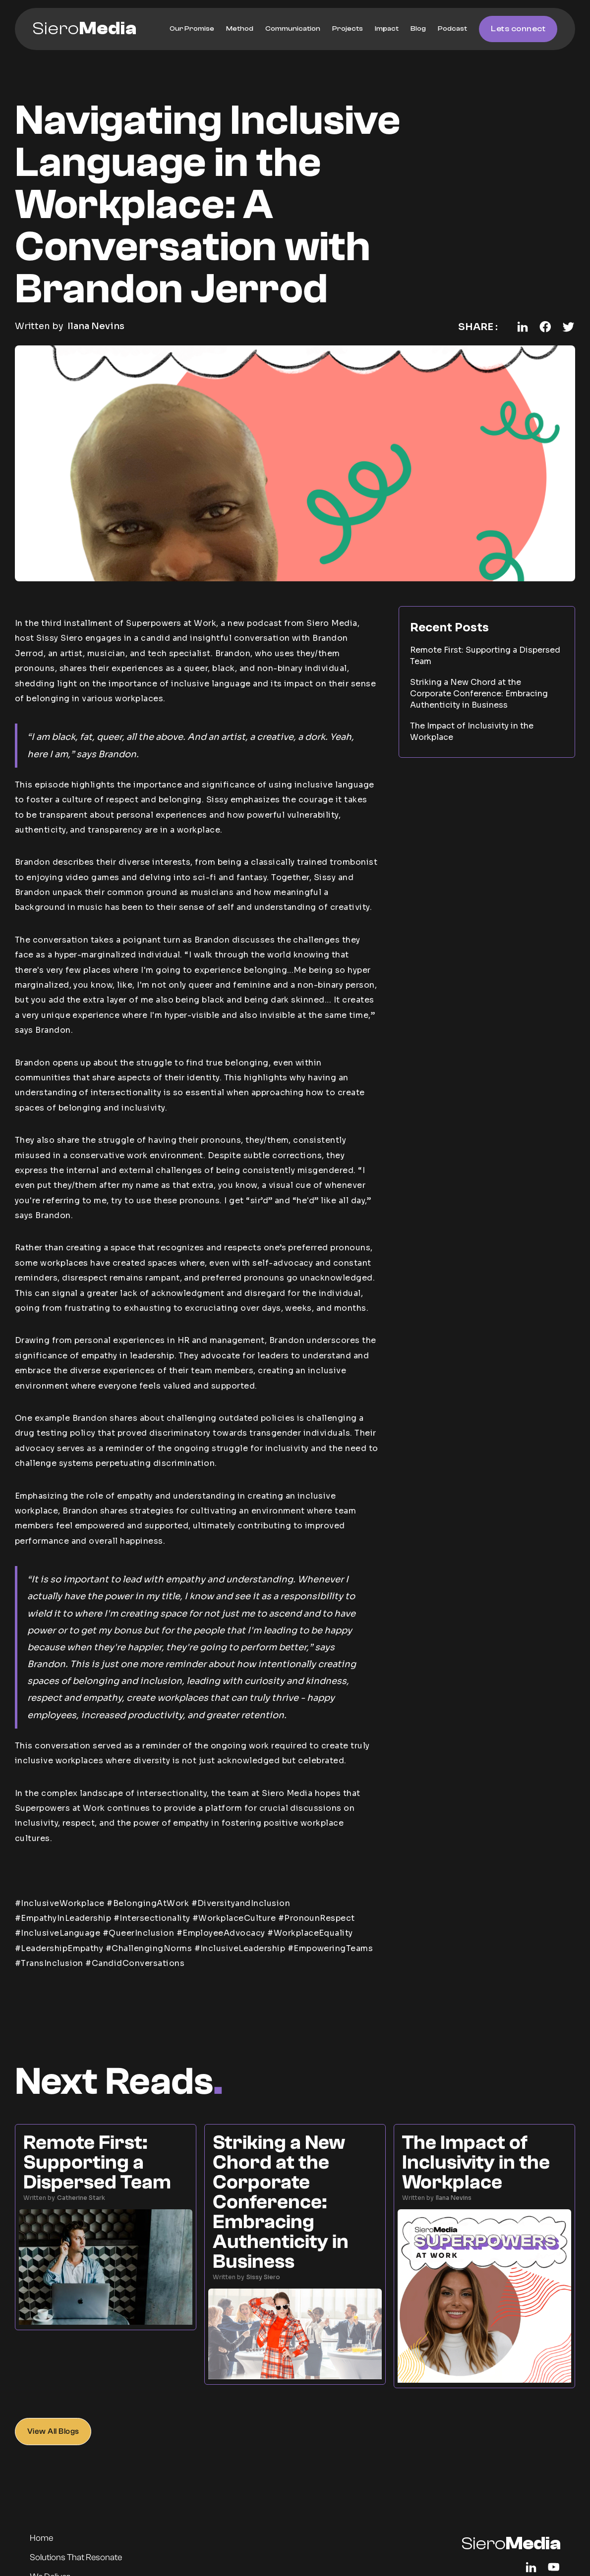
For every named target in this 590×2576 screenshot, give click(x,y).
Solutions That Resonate (76, 2557)
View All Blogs (53, 2431)
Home (41, 2538)
